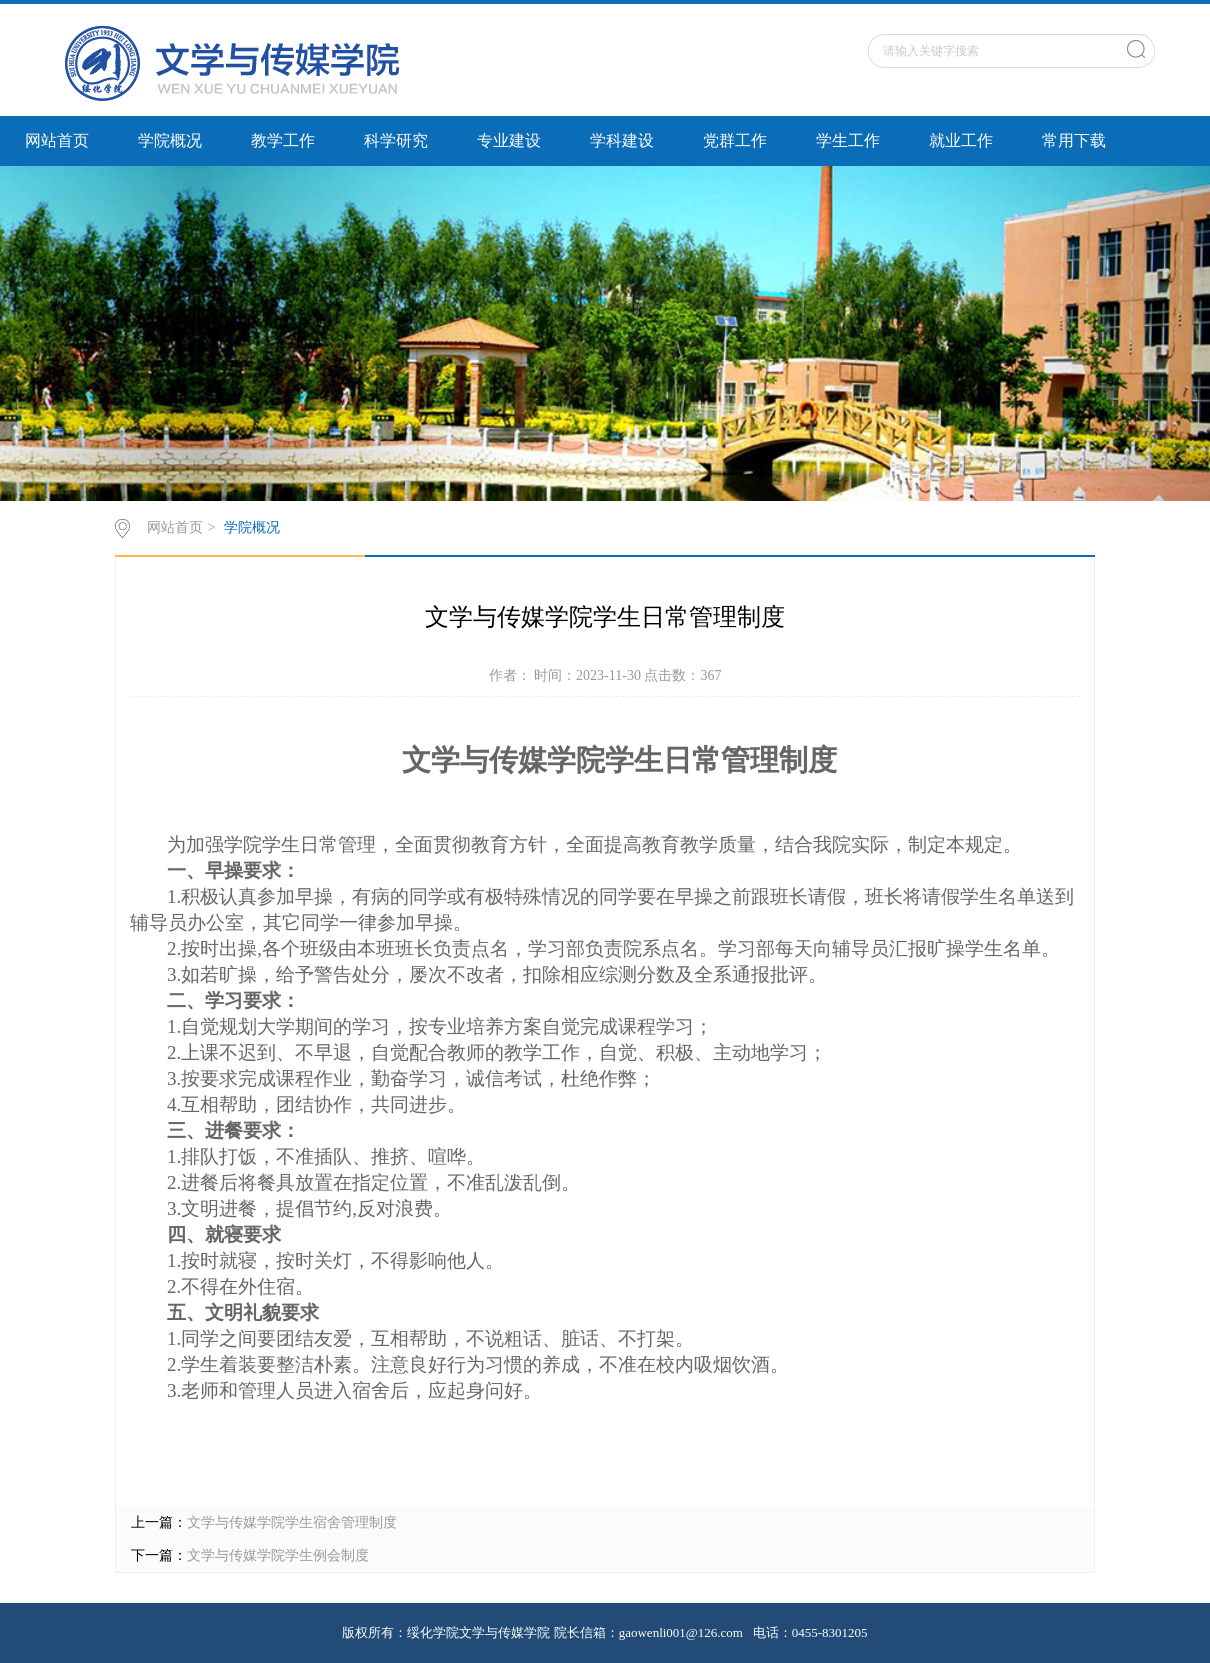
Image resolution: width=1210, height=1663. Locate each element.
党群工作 (735, 140)
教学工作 (283, 140)
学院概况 (170, 140)
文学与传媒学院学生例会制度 (278, 1555)
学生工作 (848, 140)
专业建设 (509, 140)
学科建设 (622, 140)
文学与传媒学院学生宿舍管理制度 (292, 1522)
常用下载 (1074, 140)
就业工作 (961, 140)
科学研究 (396, 140)
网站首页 (57, 140)
